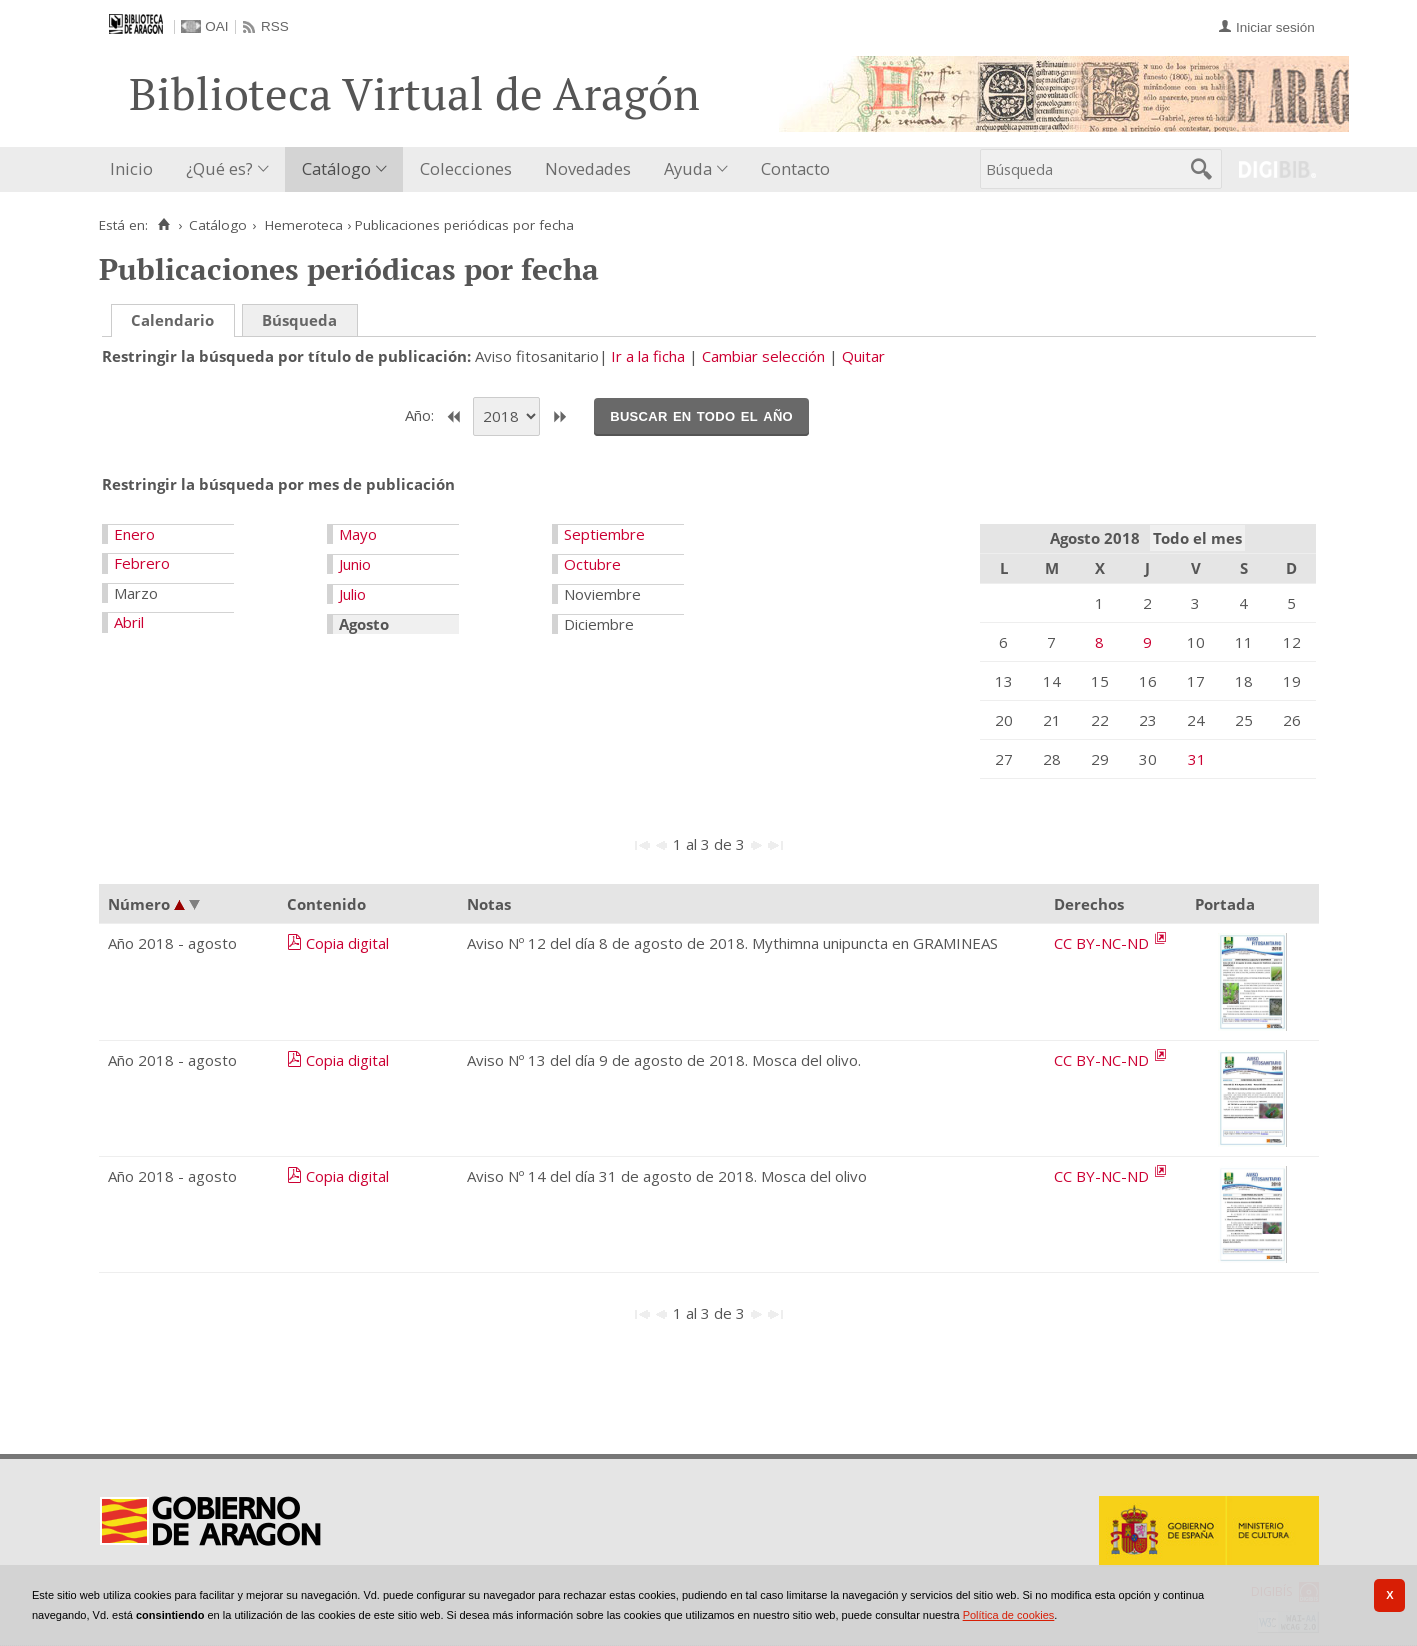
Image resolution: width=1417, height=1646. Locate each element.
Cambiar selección (763, 356)
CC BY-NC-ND (1103, 943)
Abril (129, 622)
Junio (355, 564)
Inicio (131, 168)
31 (1197, 759)
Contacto (795, 168)
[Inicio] (164, 225)
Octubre (592, 564)
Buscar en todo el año (701, 415)
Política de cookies (1009, 1615)
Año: (421, 415)
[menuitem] (136, 169)
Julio (352, 594)
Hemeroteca (304, 225)
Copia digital (347, 943)
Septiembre (604, 534)
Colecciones (466, 168)
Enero (134, 534)
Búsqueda (299, 320)
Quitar (863, 356)
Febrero (142, 563)
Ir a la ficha (648, 356)
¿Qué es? (219, 168)
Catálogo (336, 168)
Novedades (588, 168)
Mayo (358, 534)
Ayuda (688, 168)
